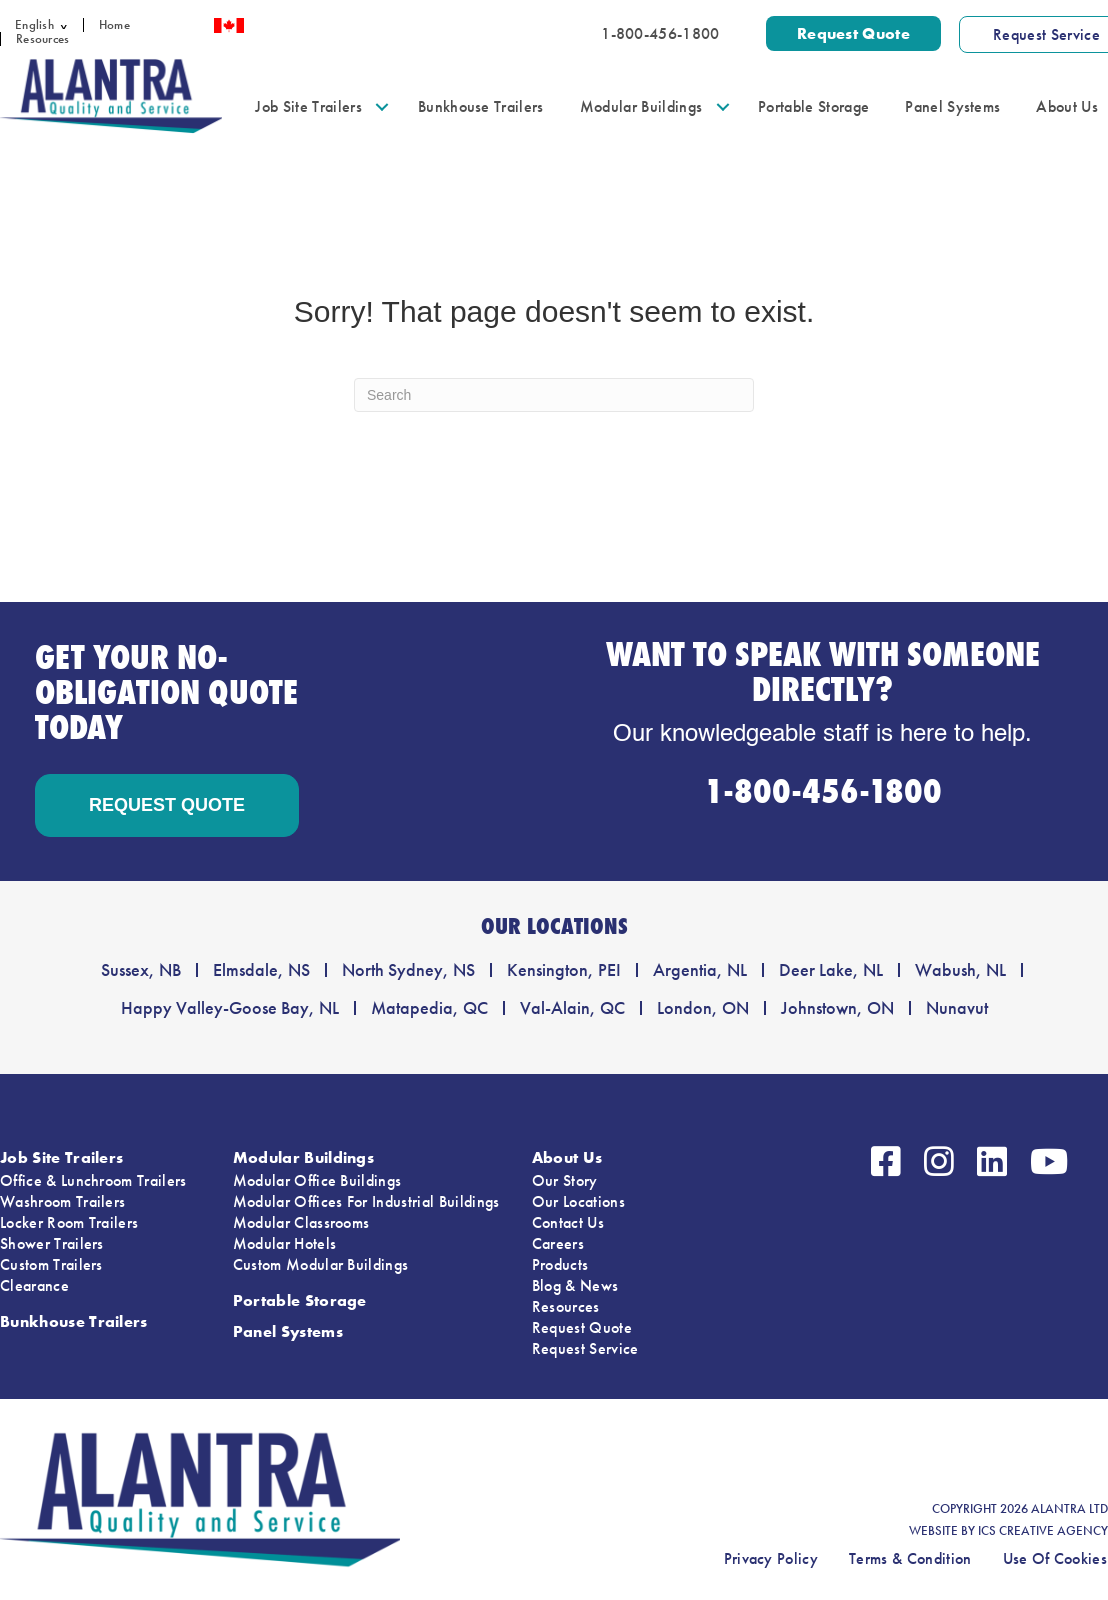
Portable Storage (813, 106)
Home (114, 25)
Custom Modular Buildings (321, 1264)
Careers (558, 1243)
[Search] (554, 395)
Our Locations (578, 1201)
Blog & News (575, 1285)
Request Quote (582, 1327)
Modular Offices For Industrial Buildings (366, 1201)
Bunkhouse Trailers (481, 106)
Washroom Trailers (62, 1201)
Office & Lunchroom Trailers (93, 1180)
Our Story (565, 1180)
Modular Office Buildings (317, 1180)
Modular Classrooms (301, 1222)
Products (560, 1264)
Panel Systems (952, 106)
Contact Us (568, 1222)
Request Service (585, 1348)
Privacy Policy (771, 1558)
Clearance (34, 1285)
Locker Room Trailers (69, 1222)
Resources (42, 39)
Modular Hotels (284, 1243)
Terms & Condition (910, 1558)
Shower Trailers (52, 1243)
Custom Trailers (51, 1264)
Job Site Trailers (308, 106)
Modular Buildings (641, 106)
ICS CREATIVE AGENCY (1043, 1531)
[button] (68, 25)
